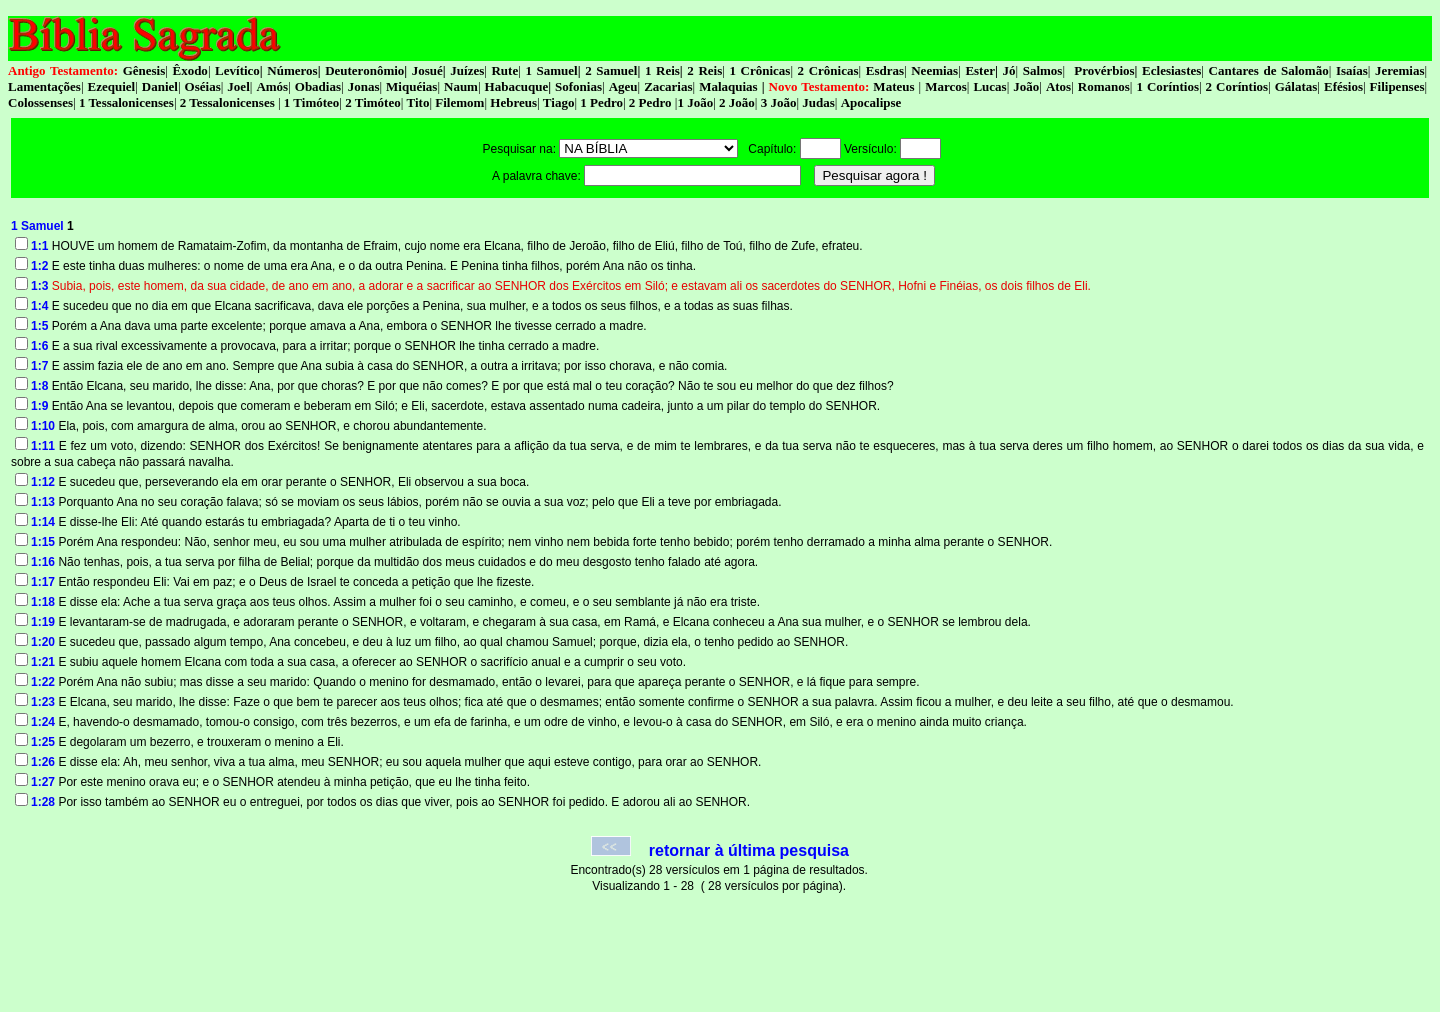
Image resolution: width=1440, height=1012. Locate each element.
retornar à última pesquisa (749, 850)
